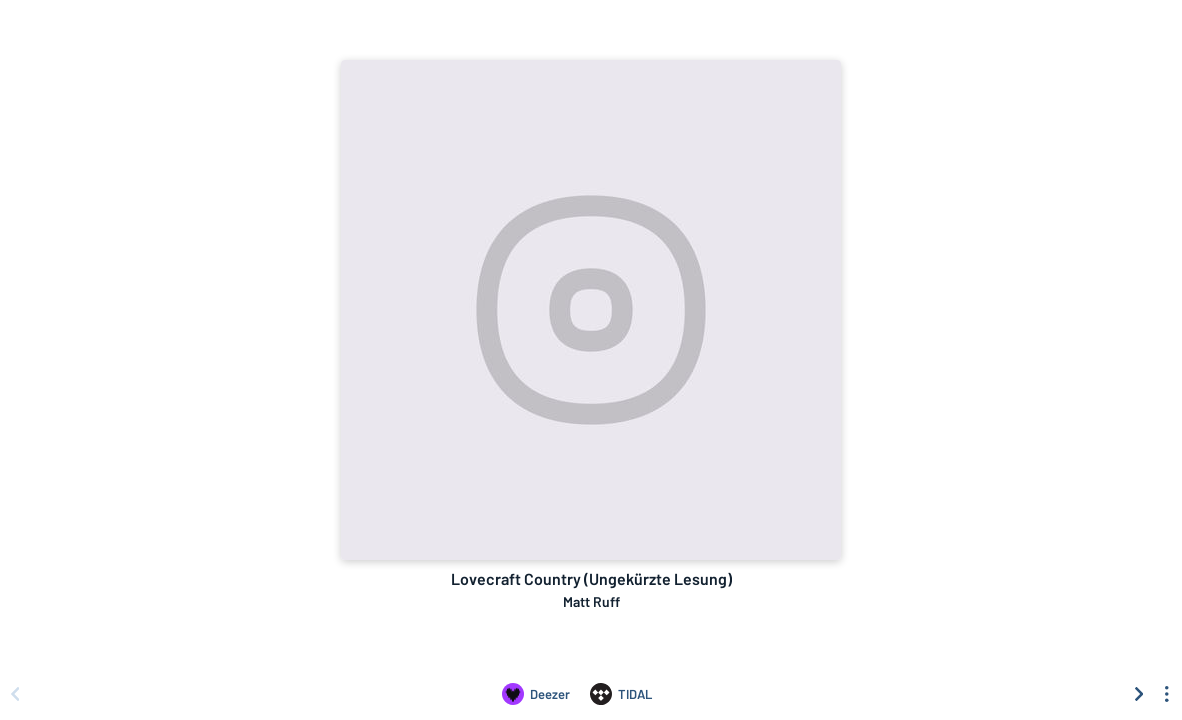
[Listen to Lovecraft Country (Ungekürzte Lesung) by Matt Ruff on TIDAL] (621, 694)
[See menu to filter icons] (1167, 694)
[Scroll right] (1139, 694)
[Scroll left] (15, 694)
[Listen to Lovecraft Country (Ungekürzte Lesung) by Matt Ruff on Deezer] (536, 694)
